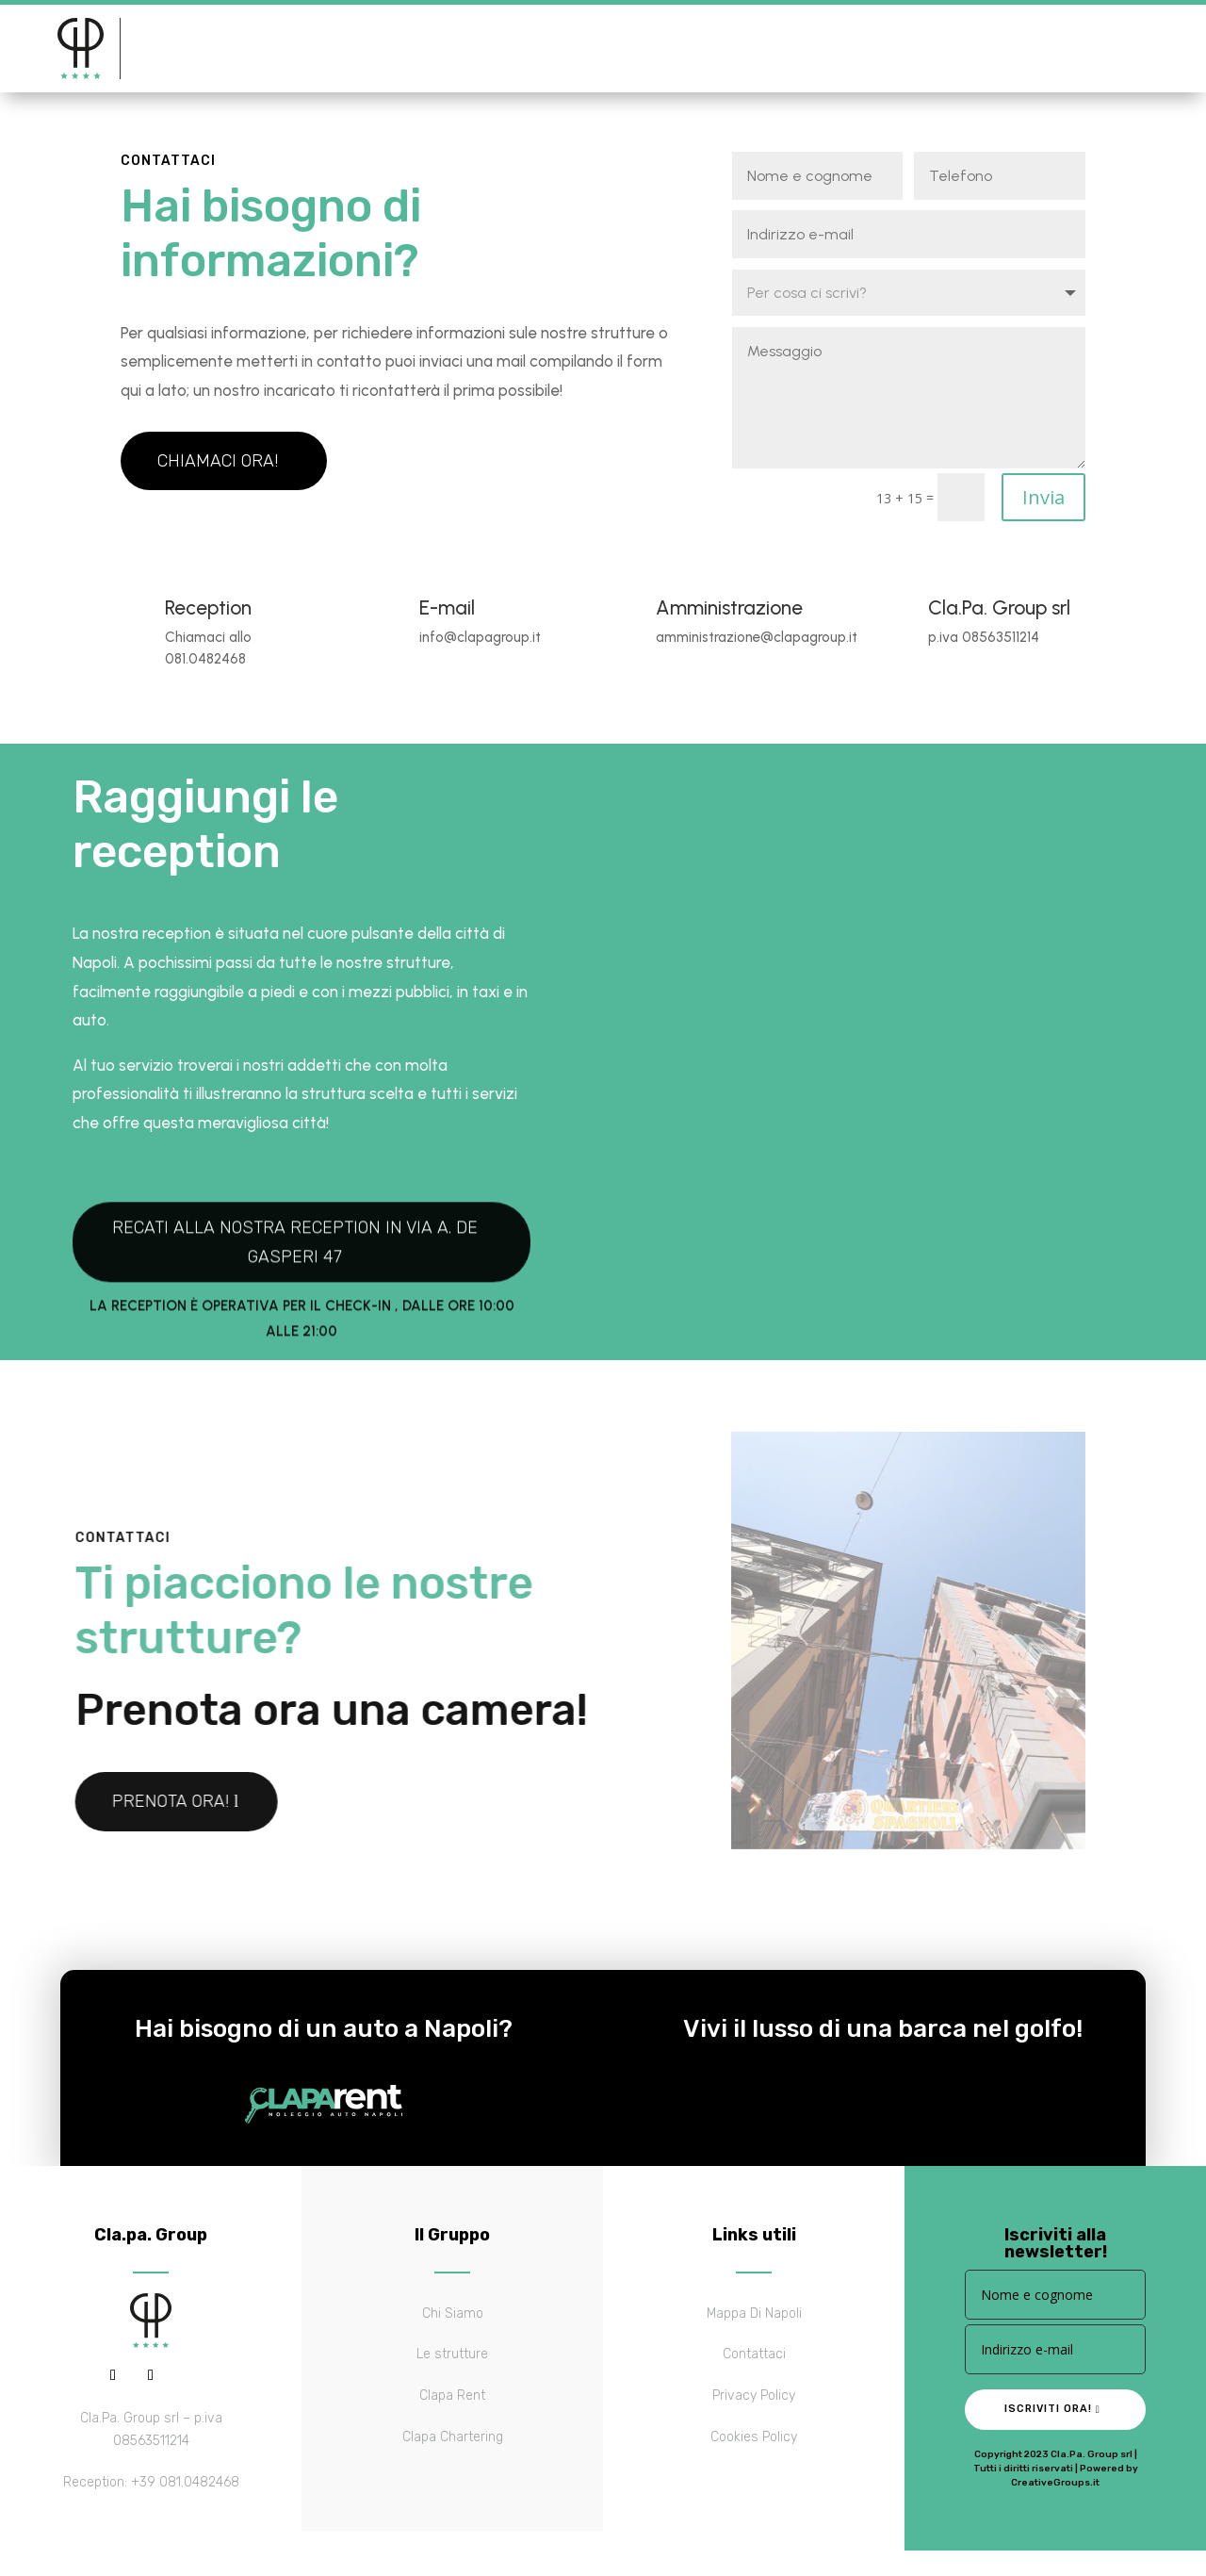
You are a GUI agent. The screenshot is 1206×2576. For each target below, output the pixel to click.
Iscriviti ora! (1048, 2422)
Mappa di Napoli (456, 49)
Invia (1043, 510)
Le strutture (319, 49)
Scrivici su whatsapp (874, 48)
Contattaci (588, 49)
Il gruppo (191, 49)
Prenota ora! (1068, 48)
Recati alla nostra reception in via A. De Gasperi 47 (295, 1377)
